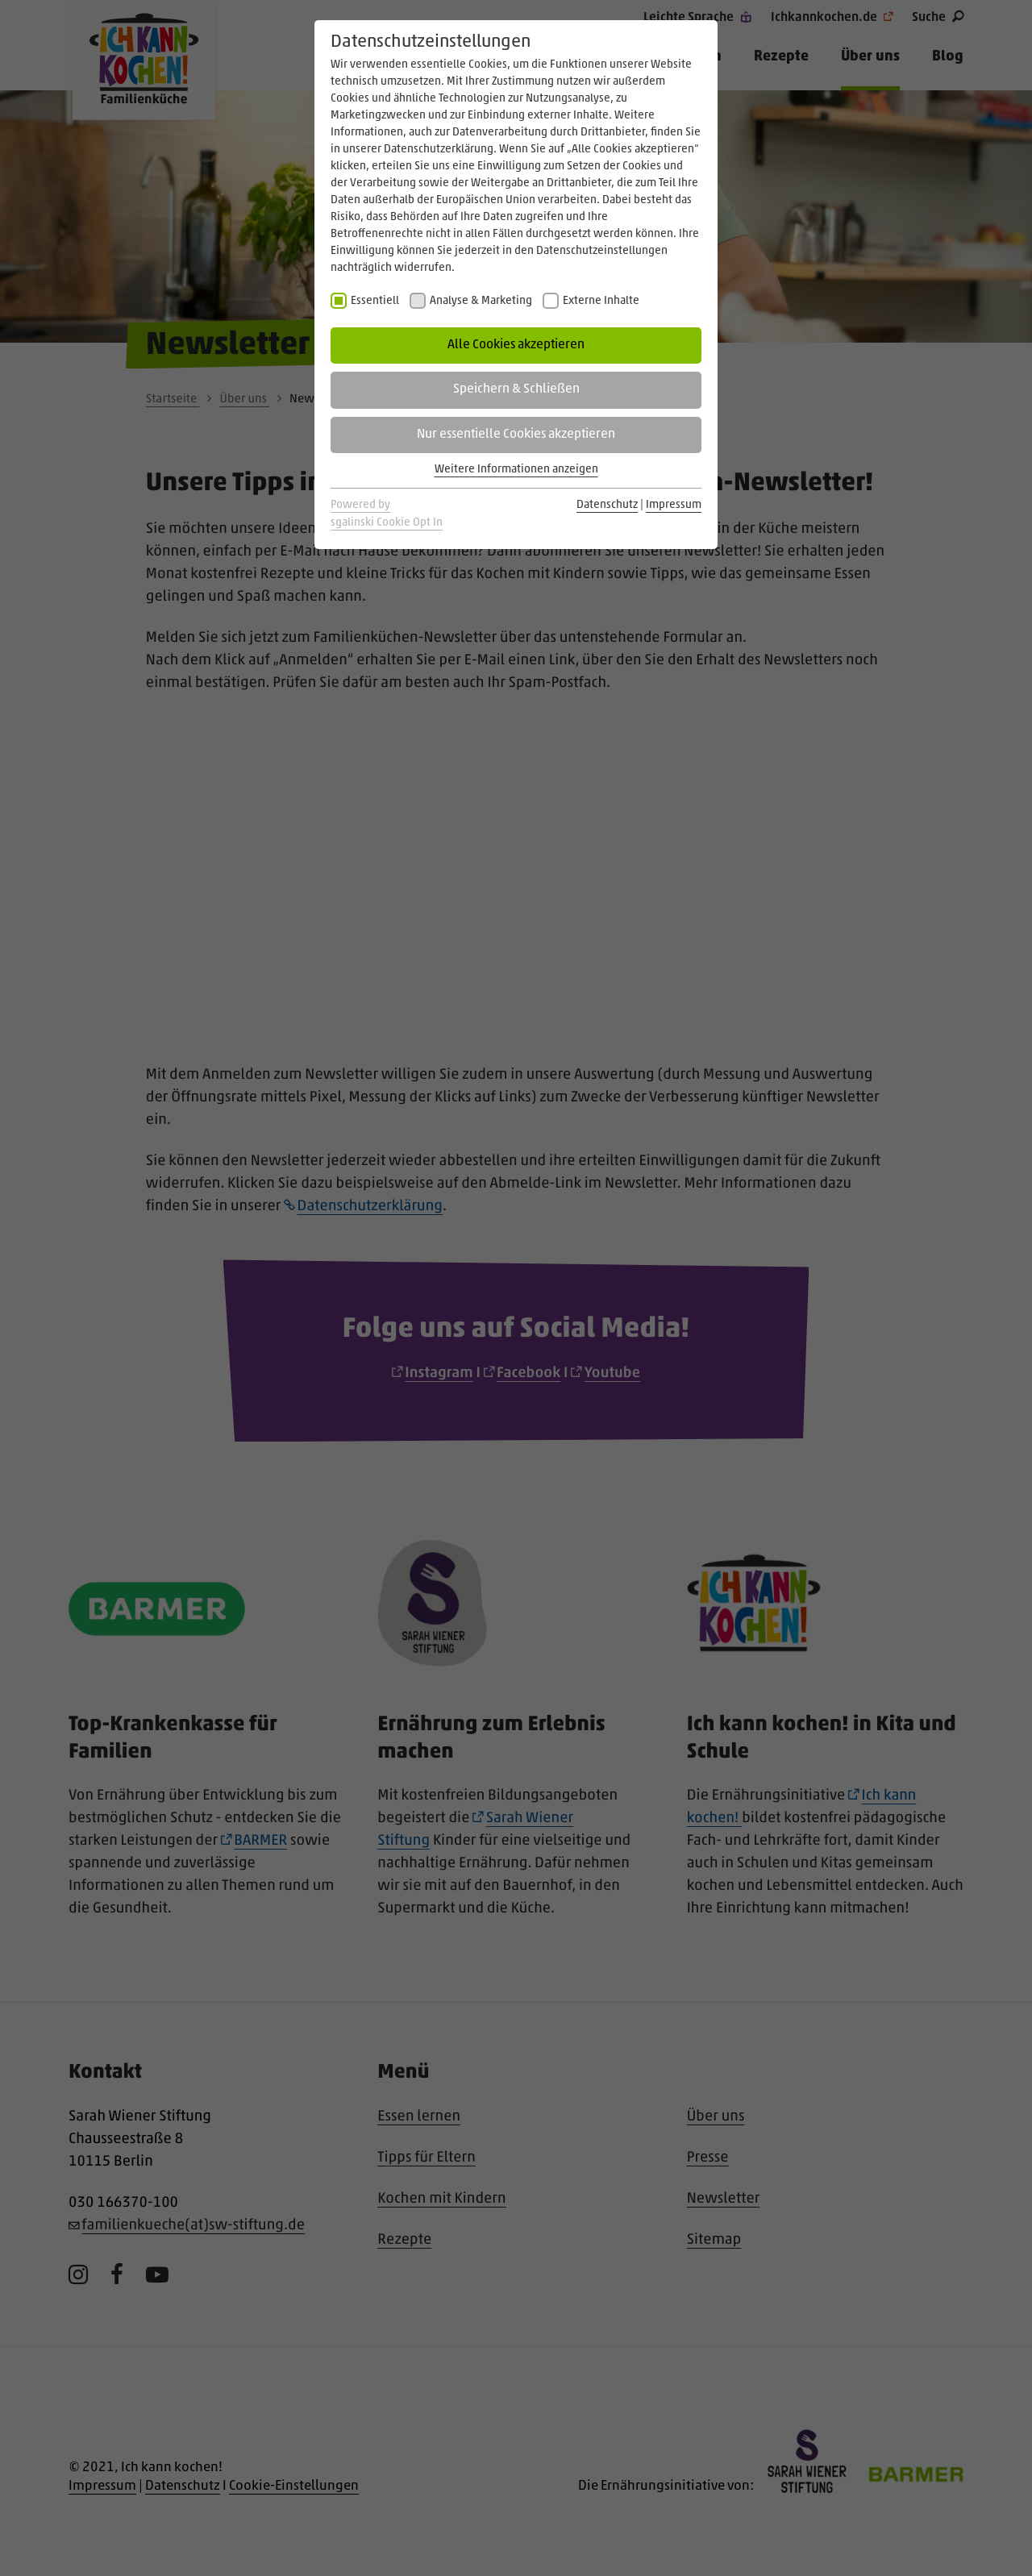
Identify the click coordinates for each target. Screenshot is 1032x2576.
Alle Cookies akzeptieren (516, 345)
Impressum (673, 505)
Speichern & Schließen (516, 389)
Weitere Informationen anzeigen (516, 470)
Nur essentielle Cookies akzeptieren (516, 434)
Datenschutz (607, 505)
